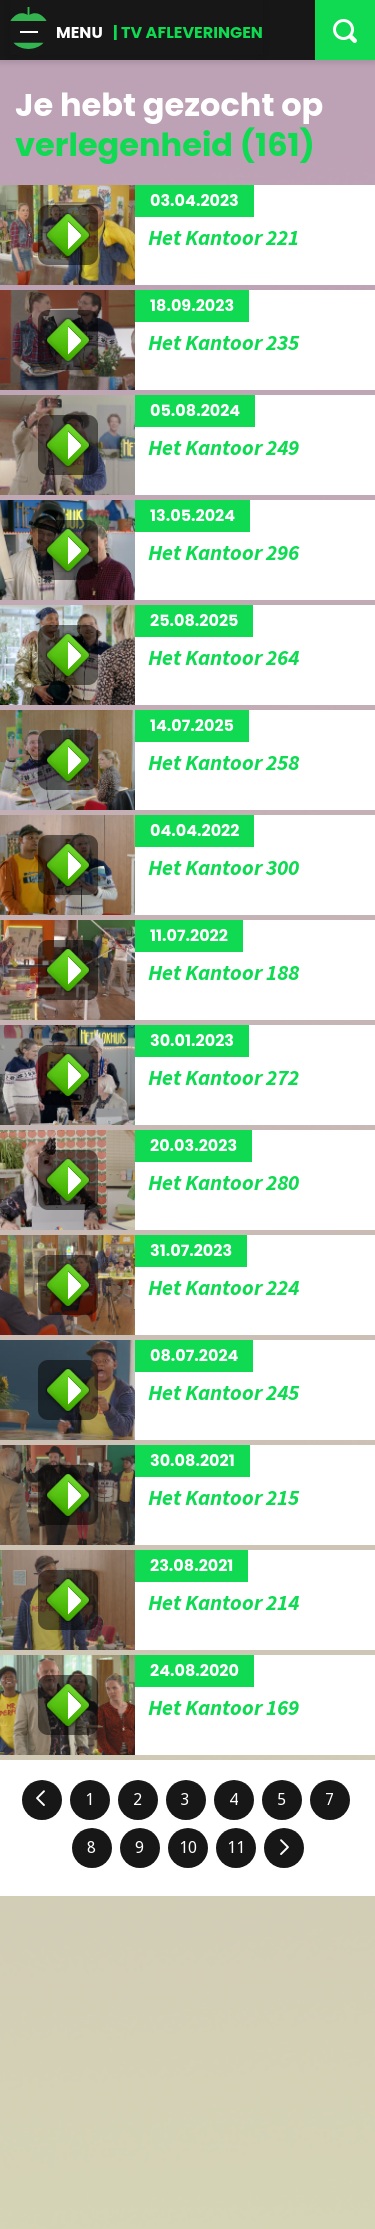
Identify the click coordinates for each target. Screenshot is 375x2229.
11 (236, 1847)
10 (188, 1847)
